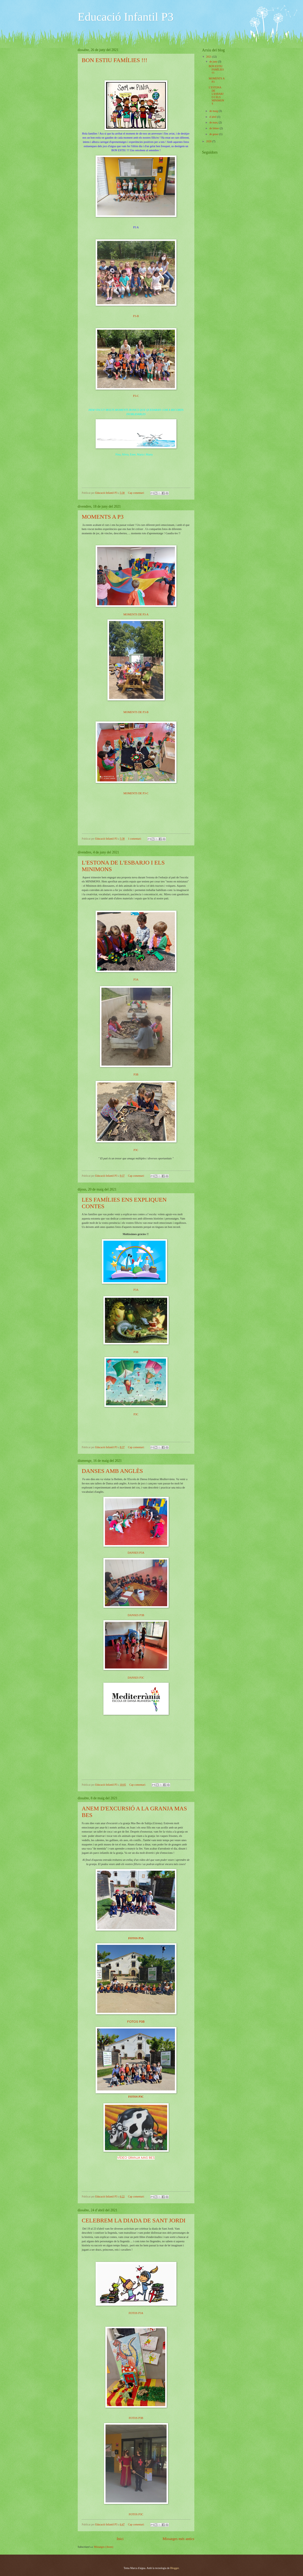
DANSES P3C (136, 1677)
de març (214, 122)
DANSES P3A (136, 1552)
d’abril (213, 116)
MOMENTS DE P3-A (136, 614)
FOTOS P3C (136, 2514)
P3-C (136, 395)
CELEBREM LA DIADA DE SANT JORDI (134, 2220)
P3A (136, 979)
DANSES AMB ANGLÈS (112, 1471)
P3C (136, 1150)
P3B (136, 1074)
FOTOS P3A (136, 2313)
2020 (209, 141)
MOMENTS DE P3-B (135, 712)
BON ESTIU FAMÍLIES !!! (114, 60)
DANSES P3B (136, 1615)
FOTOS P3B (136, 2418)
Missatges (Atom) (103, 2546)
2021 (209, 56)
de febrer (214, 128)
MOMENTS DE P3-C (135, 793)
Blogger (174, 2568)
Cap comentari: (136, 492)
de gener (214, 134)
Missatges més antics (178, 2539)
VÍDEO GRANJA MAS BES (136, 2158)
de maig (214, 111)
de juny (213, 61)
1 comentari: (135, 838)
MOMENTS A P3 (103, 516)
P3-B (136, 316)
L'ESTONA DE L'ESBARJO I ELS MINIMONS (216, 95)
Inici (120, 2539)
